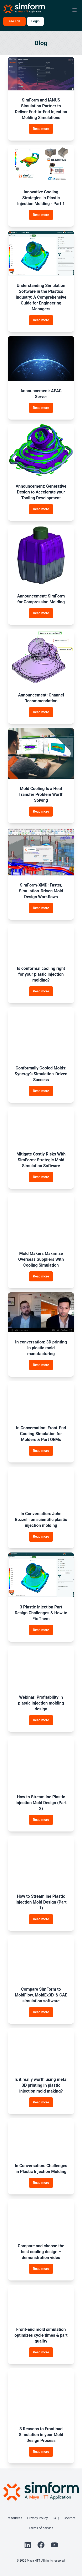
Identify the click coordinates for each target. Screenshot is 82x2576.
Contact (69, 2518)
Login (35, 21)
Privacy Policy (37, 2518)
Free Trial (14, 21)
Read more (41, 129)
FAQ (56, 2518)
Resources (14, 2518)
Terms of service (41, 2528)
